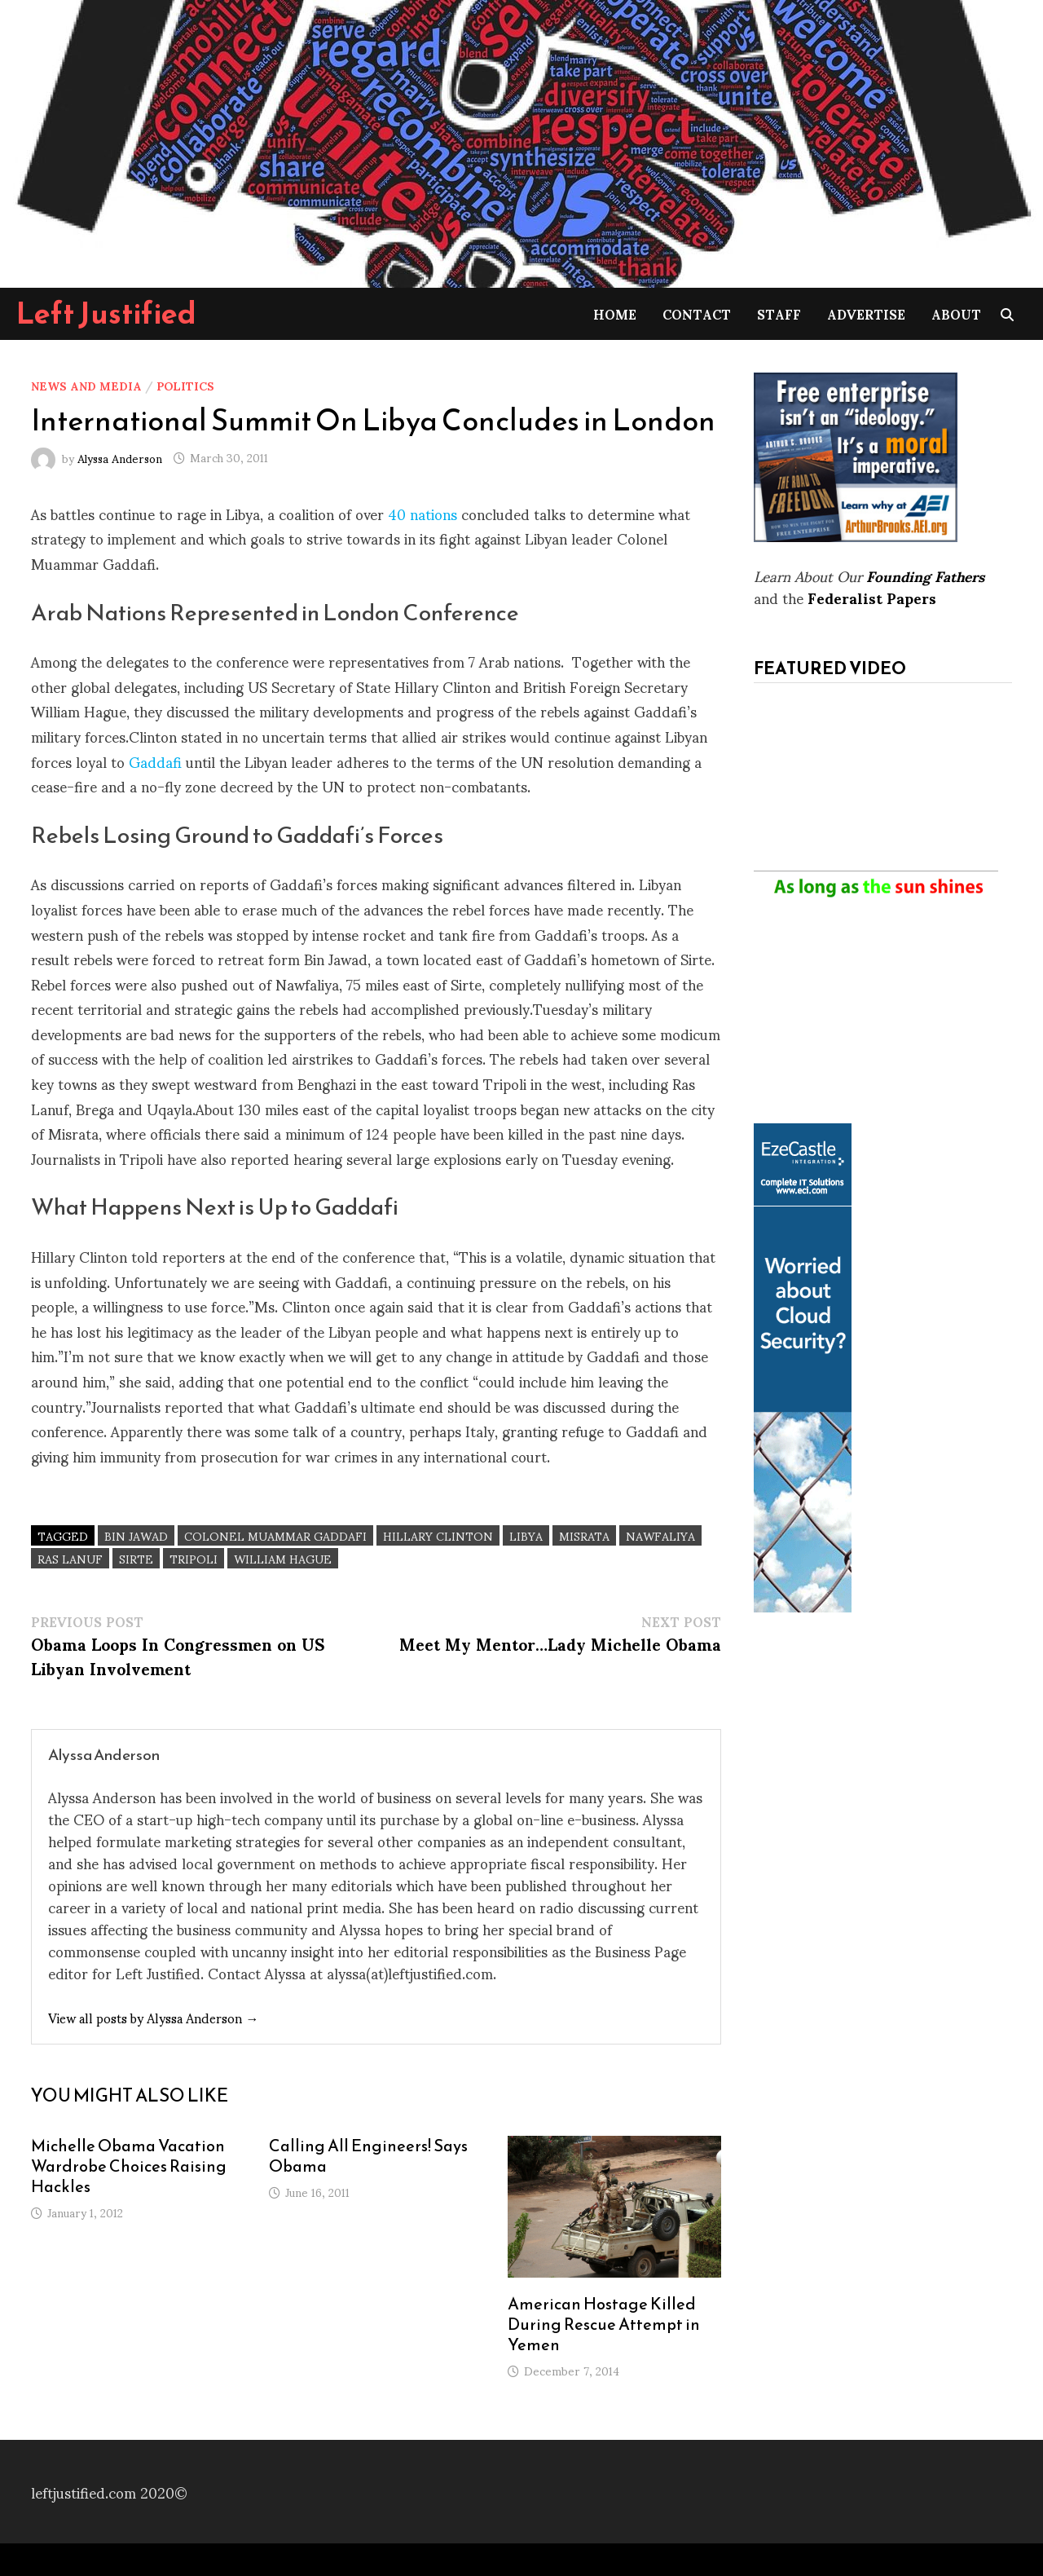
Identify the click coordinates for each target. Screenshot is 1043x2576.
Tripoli (193, 1558)
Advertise (866, 313)
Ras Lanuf (70, 1558)
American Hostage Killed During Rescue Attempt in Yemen (604, 2324)
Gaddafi (155, 761)
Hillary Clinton (438, 1535)
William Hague (283, 1558)
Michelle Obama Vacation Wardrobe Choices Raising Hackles (129, 2166)
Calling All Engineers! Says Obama (368, 2155)
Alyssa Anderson (119, 457)
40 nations (422, 513)
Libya (526, 1535)
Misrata (584, 1535)
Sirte (136, 1558)
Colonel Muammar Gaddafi (275, 1535)
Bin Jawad (136, 1535)
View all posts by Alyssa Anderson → (153, 2017)
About (956, 313)
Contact (696, 313)
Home (614, 313)
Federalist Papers (872, 597)
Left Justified (106, 313)
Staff (779, 313)
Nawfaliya (660, 1535)
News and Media (86, 385)
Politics (185, 385)
